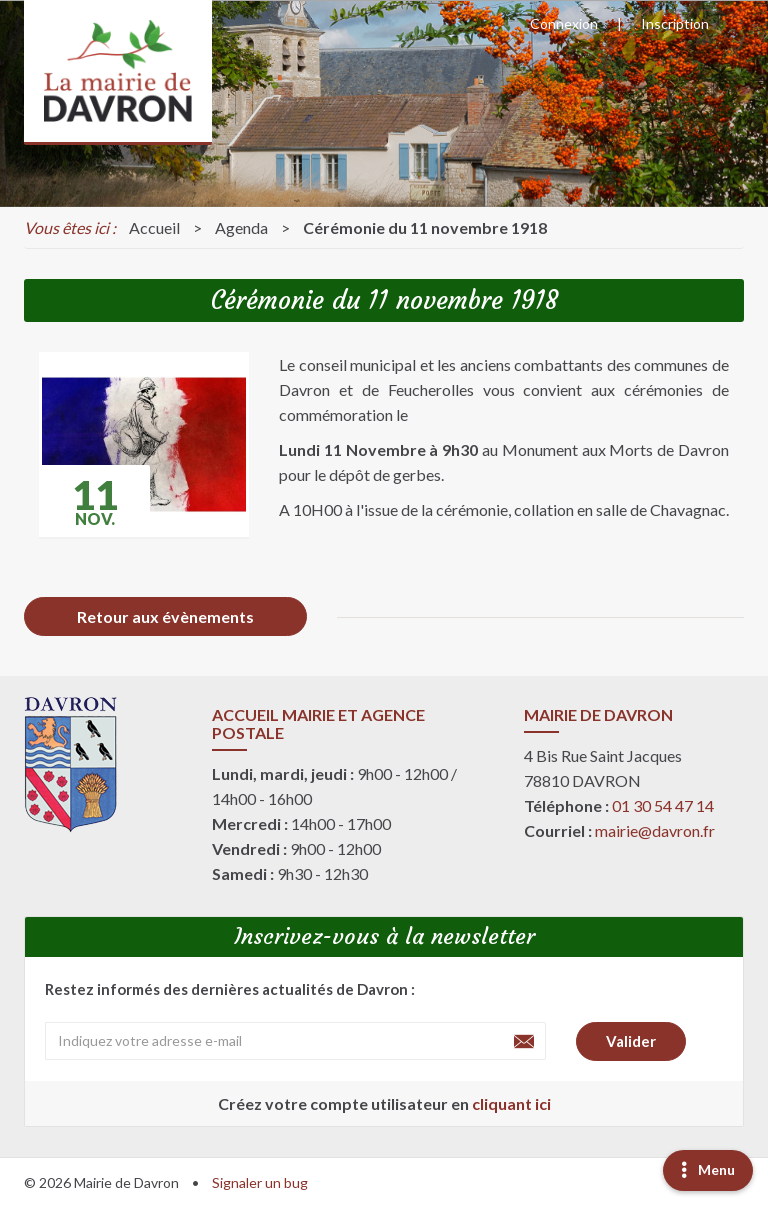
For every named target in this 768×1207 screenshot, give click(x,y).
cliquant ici (511, 1103)
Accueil (154, 227)
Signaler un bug (260, 1182)
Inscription (675, 23)
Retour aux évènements (165, 616)
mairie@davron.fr (655, 830)
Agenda (241, 227)
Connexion (564, 23)
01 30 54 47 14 (663, 805)
